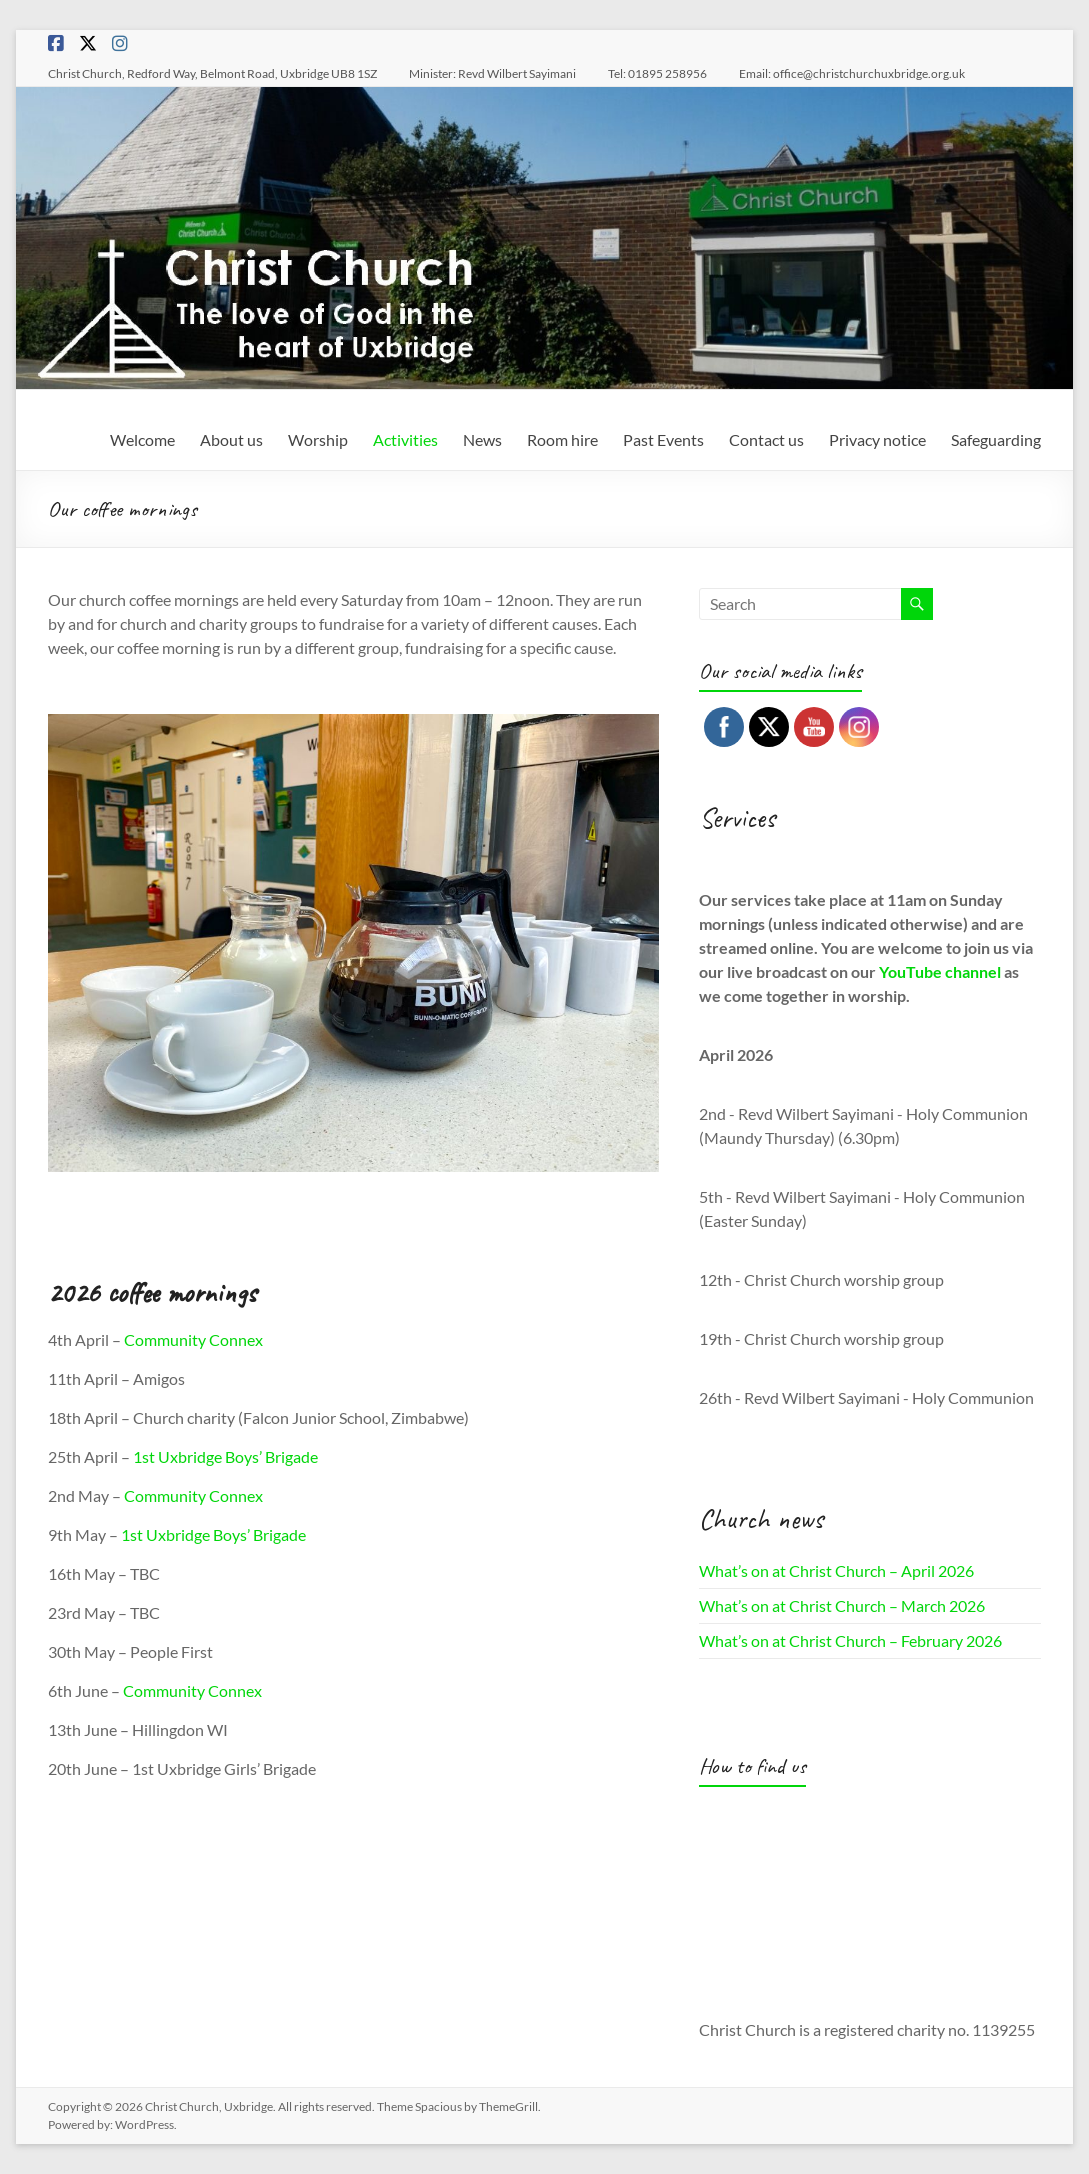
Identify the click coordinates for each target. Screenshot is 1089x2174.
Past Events (663, 439)
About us (231, 439)
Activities (405, 439)
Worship (318, 439)
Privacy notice (877, 439)
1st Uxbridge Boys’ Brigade (225, 1456)
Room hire (562, 439)
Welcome (142, 439)
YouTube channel (940, 971)
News (482, 439)
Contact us (766, 439)
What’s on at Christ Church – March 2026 (842, 1605)
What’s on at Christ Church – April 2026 (836, 1570)
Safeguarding (996, 439)
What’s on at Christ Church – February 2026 (850, 1640)
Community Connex (193, 1339)
